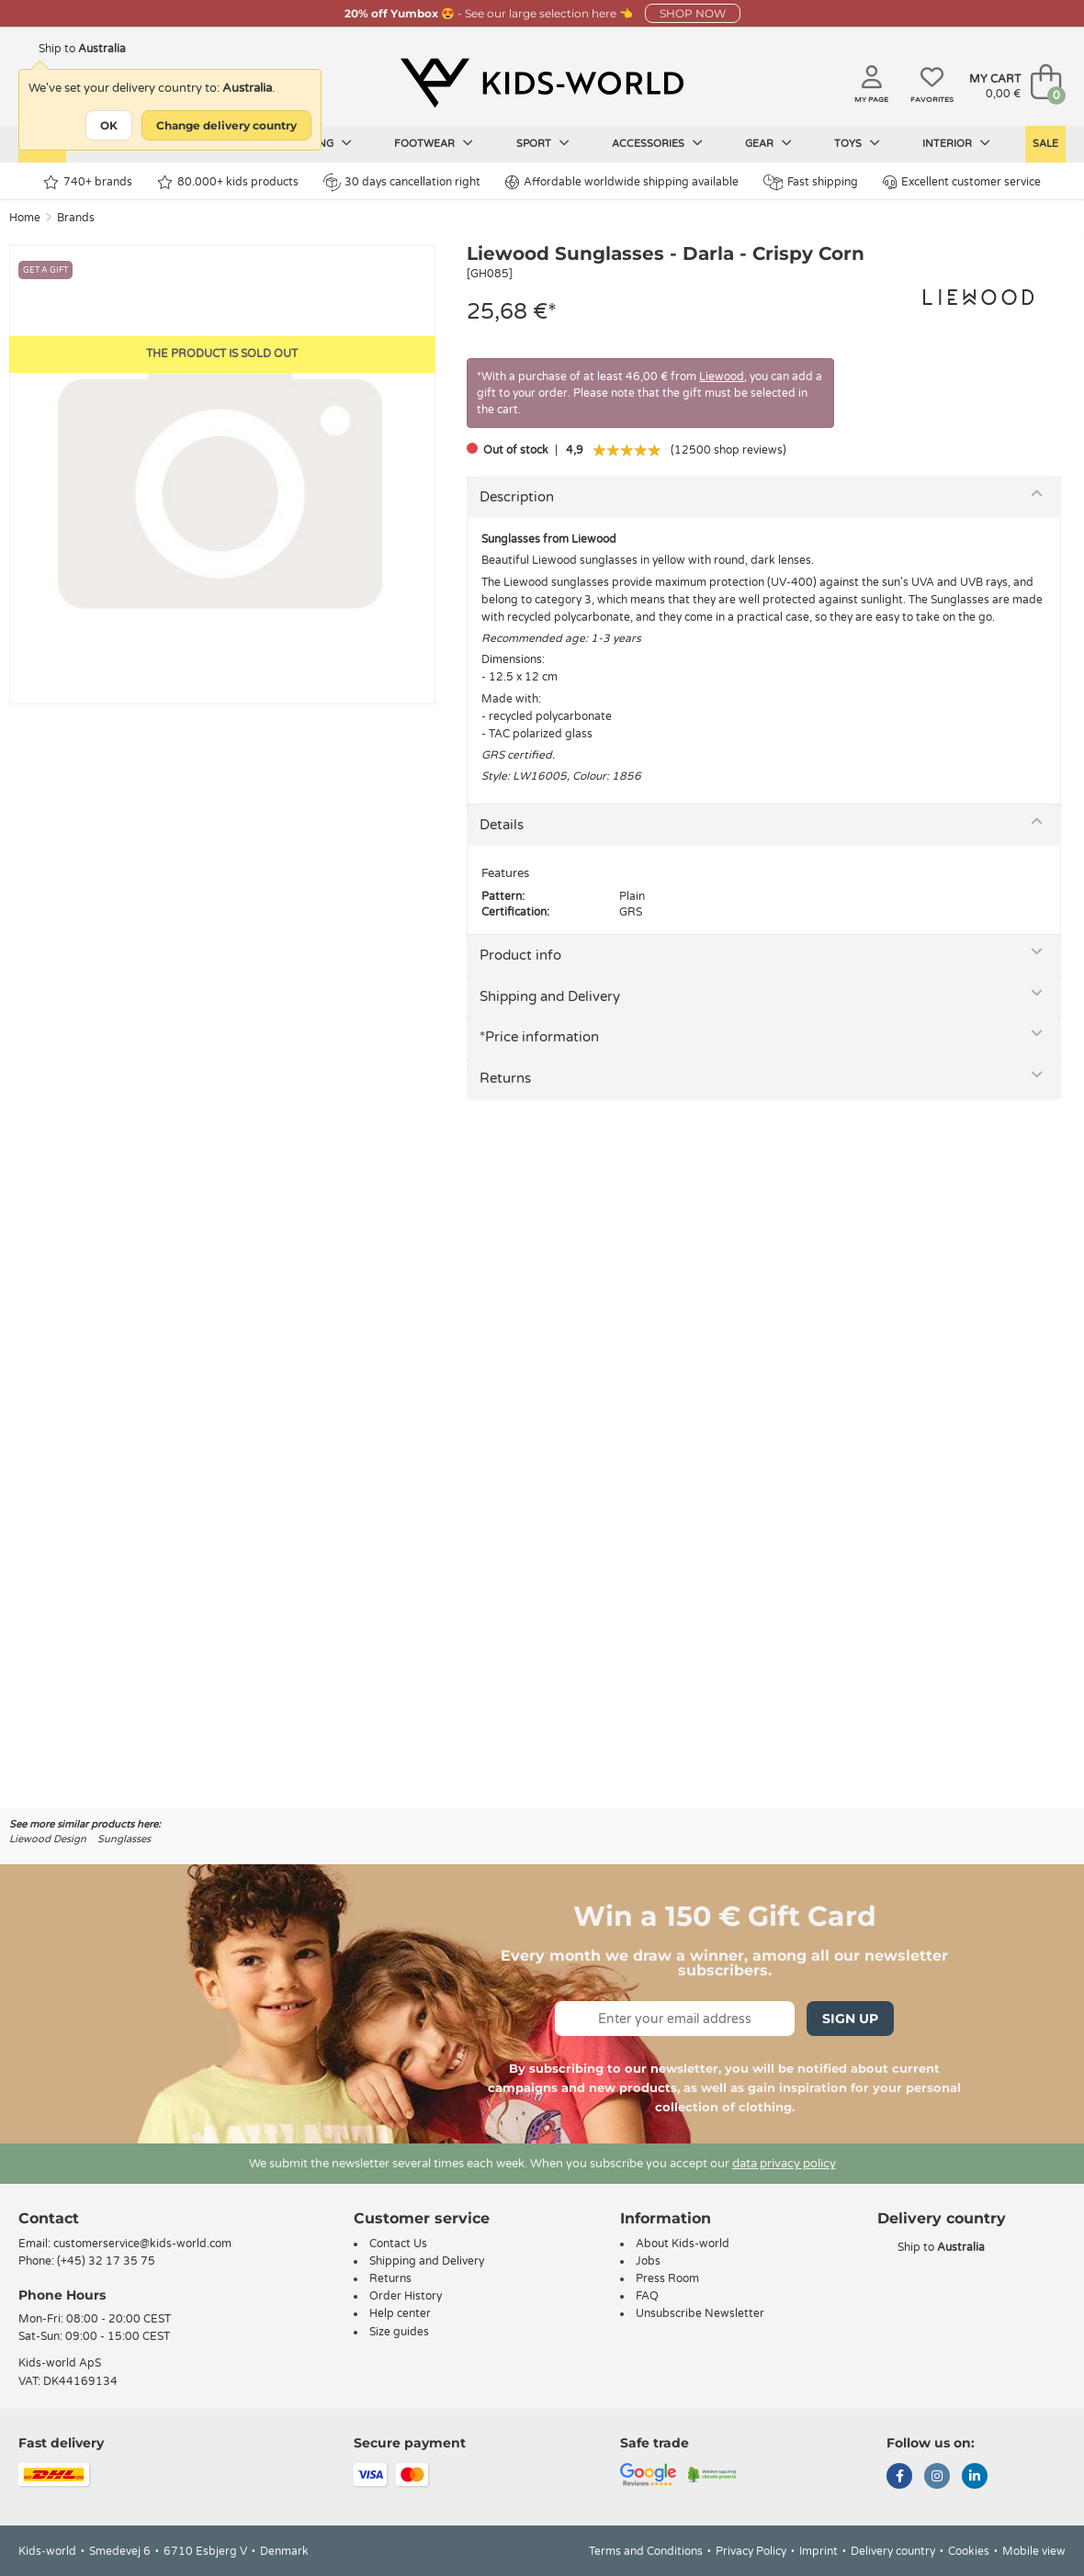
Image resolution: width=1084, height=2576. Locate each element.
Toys (857, 143)
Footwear (433, 143)
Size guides (399, 2331)
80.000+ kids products (228, 182)
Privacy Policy (751, 2551)
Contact (48, 2218)
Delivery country (893, 2551)
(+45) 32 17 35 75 (106, 2261)
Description (517, 497)
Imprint (818, 2551)
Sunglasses (124, 1839)
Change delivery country (226, 125)
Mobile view (1034, 2551)
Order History (405, 2295)
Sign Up (850, 2018)
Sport (543, 143)
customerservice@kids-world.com (142, 2243)
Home (24, 217)
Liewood (721, 376)
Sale (1045, 144)
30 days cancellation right (401, 182)
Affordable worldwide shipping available (622, 182)
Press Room (667, 2278)
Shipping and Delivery (550, 996)
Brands (76, 217)
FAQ (647, 2295)
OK (109, 125)
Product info (520, 955)
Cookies (968, 2551)
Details (502, 824)
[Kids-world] (542, 83)
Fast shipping (810, 182)
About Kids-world (682, 2243)
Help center (400, 2313)
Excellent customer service (962, 182)
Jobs (648, 2261)
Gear (768, 143)
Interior (956, 143)
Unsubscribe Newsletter (700, 2313)
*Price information (539, 1037)
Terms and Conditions (646, 2551)
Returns (505, 1078)
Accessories (657, 143)
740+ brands (87, 182)
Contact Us (398, 2243)
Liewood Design (47, 1839)
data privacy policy (784, 2163)
